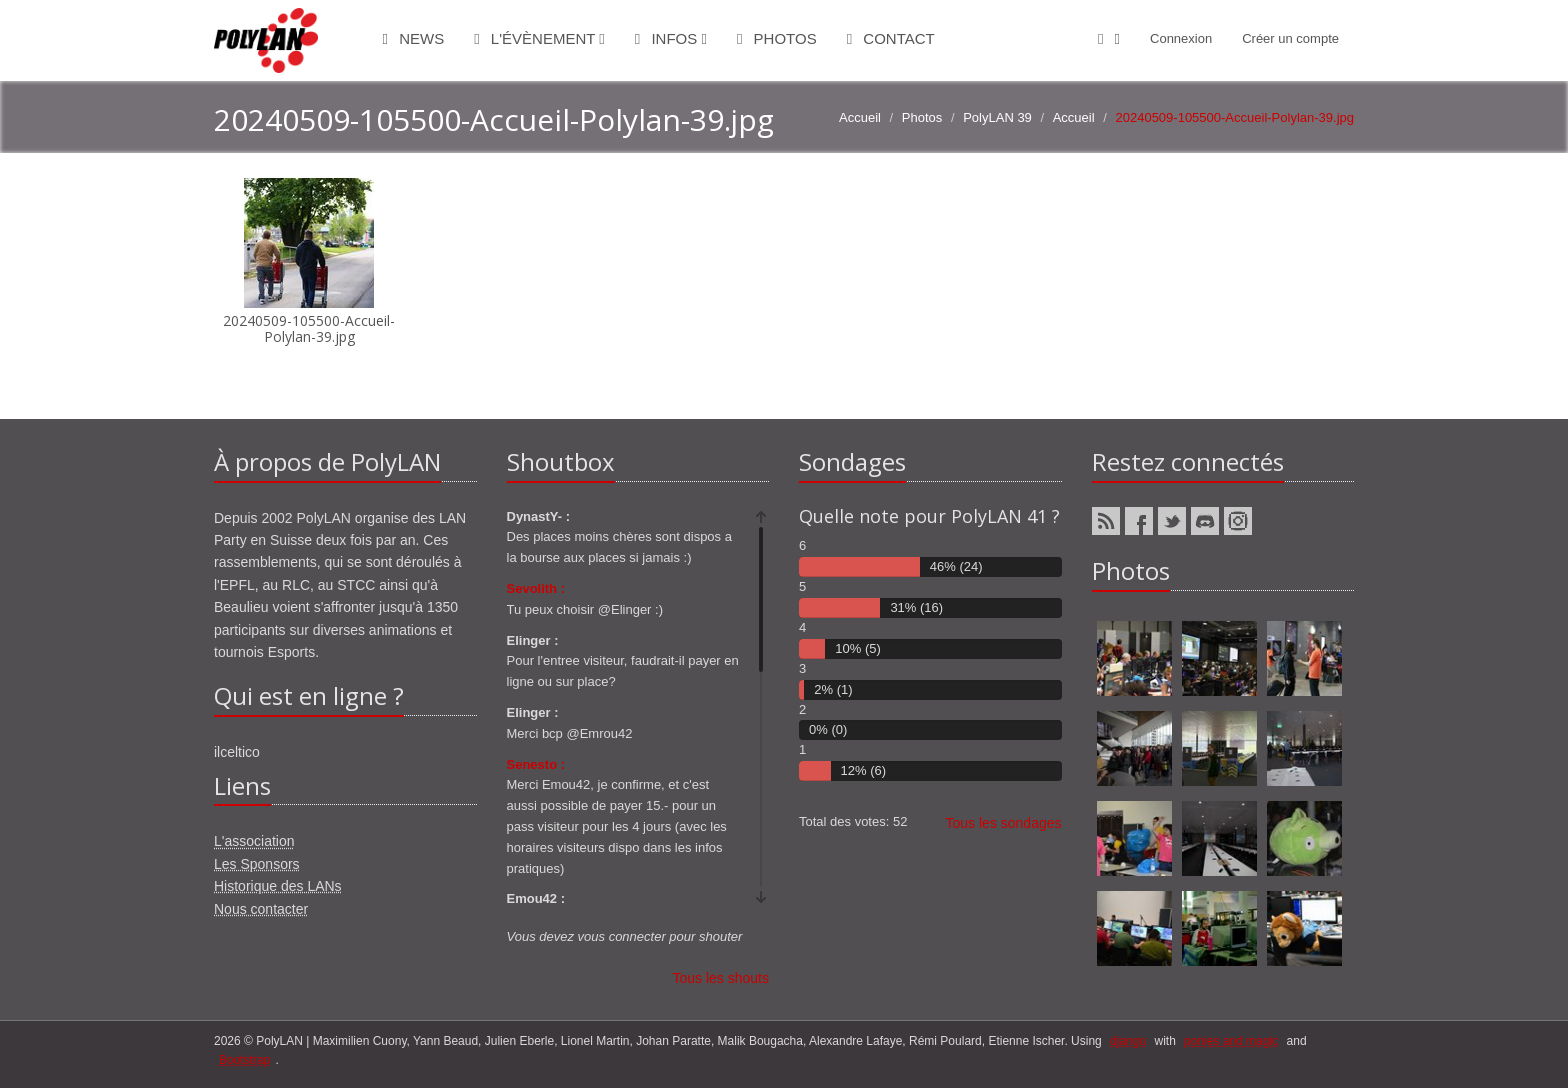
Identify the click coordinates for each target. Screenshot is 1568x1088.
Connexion (1181, 38)
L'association (254, 841)
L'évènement (539, 38)
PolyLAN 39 (997, 117)
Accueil (860, 117)
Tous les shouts (721, 978)
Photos (777, 38)
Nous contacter (261, 909)
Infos (671, 38)
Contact (891, 38)
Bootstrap (244, 1060)
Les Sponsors (257, 864)
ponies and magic (1231, 1041)
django (1128, 1041)
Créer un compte (1290, 38)
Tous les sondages (1004, 823)
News (414, 38)
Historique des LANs (278, 886)
